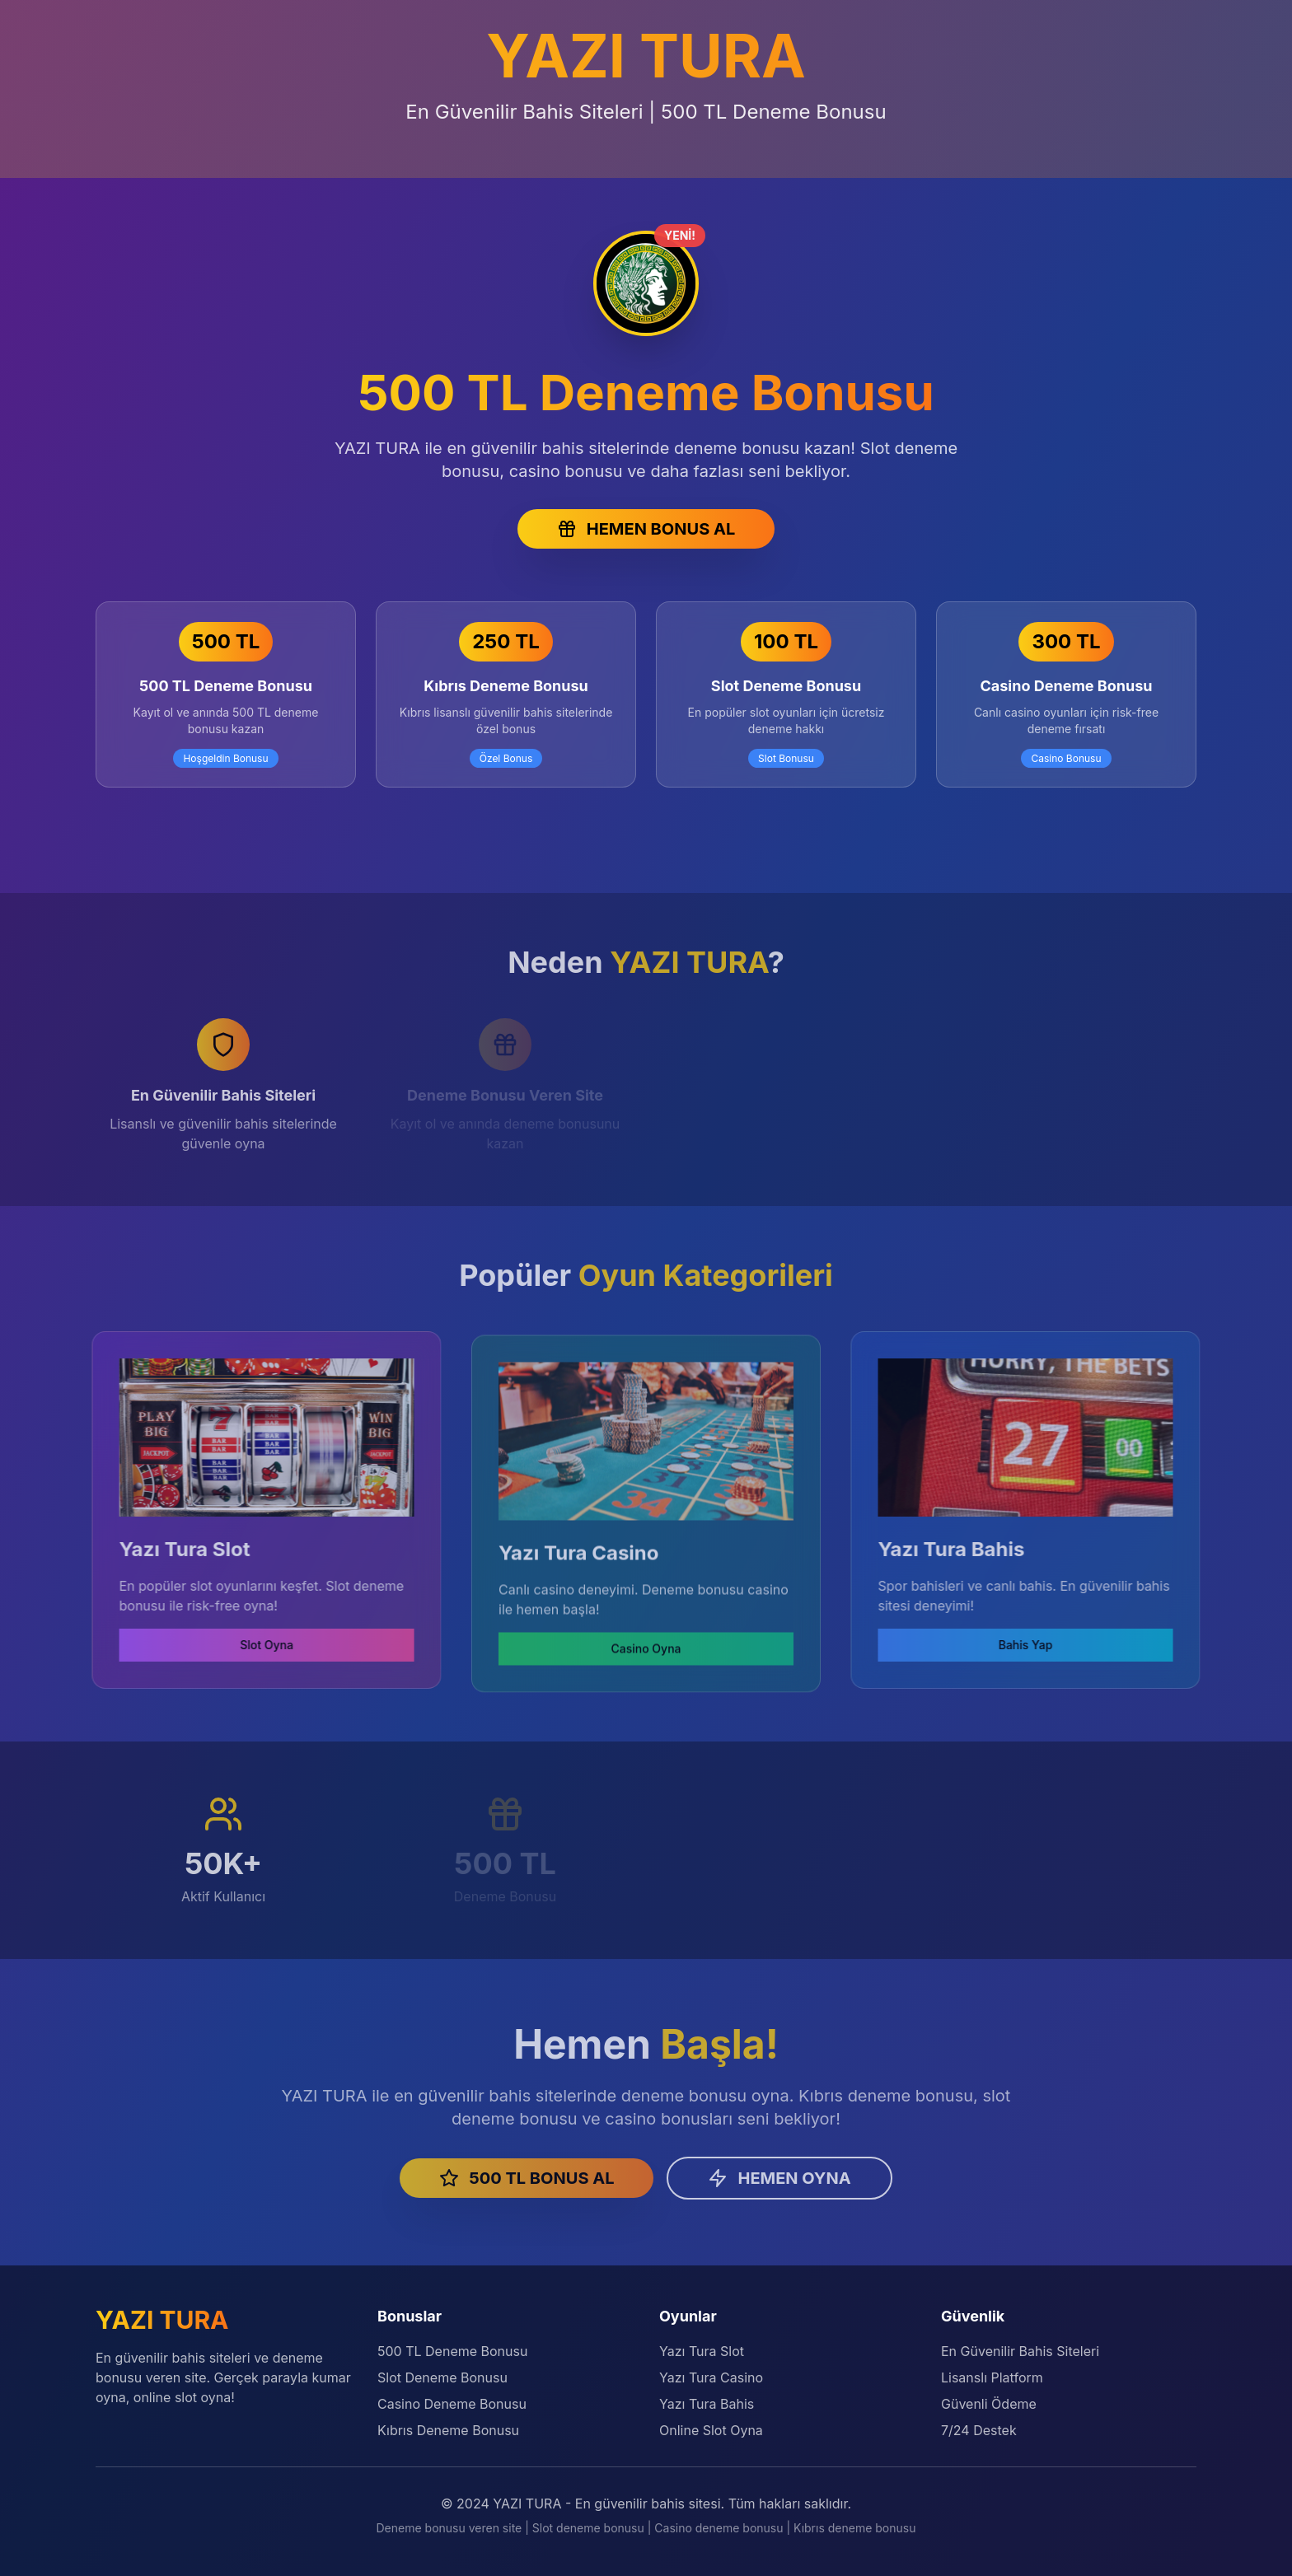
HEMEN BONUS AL (646, 529)
